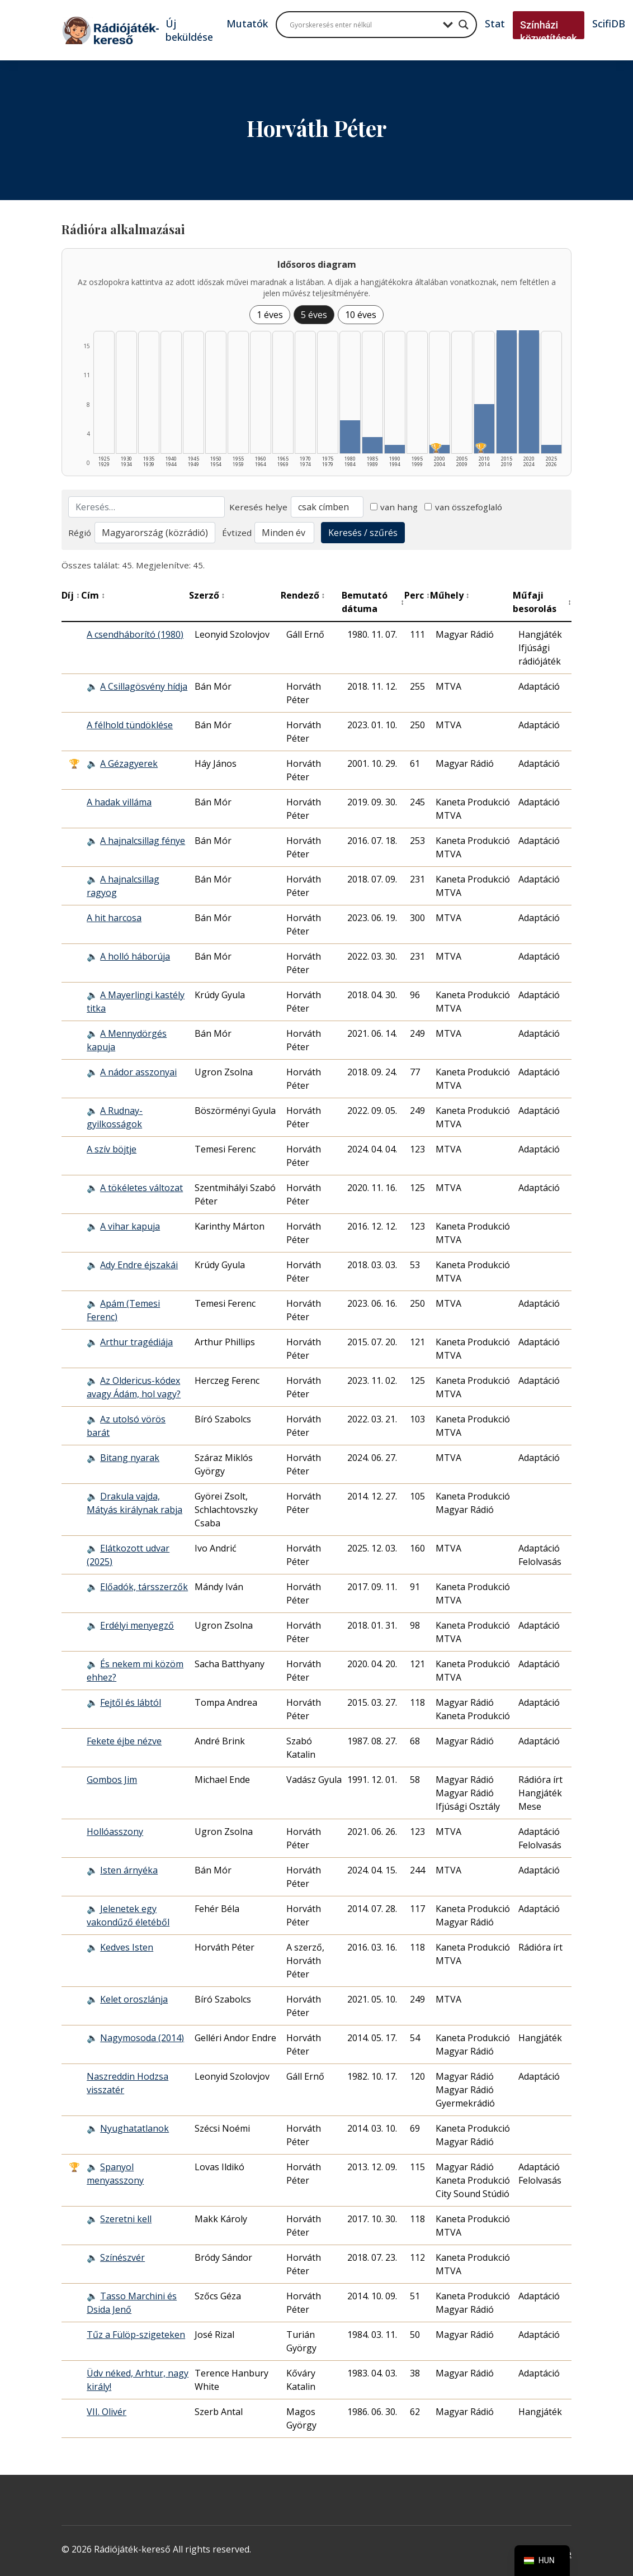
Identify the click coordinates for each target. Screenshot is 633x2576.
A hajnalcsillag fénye (142, 840)
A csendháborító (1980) (135, 634)
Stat (495, 23)
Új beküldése (189, 30)
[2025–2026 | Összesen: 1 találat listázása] (551, 449)
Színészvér (122, 2257)
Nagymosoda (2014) (142, 2038)
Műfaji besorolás (542, 602)
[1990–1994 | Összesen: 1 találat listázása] (395, 449)
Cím (93, 595)
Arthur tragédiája (136, 1342)
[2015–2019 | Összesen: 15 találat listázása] (507, 391)
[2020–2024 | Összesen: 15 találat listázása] (529, 391)
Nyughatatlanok (134, 2128)
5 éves (314, 315)
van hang (394, 507)
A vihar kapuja (130, 1226)
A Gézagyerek (129, 763)
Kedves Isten (126, 1947)
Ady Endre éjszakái (139, 1265)
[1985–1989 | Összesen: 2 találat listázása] (372, 445)
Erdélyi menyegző (137, 1625)
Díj (71, 595)
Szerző (207, 595)
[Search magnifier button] (463, 24)
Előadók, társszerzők (144, 1587)
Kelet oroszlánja (134, 1999)
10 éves (360, 315)
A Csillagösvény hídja (143, 686)
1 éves (270, 315)
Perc (417, 595)
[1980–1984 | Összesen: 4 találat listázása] (350, 436)
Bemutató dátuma (373, 602)
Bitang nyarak (129, 1457)
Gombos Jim (112, 1779)
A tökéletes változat (141, 1188)
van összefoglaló (463, 507)
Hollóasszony (115, 1831)
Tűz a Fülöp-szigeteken (136, 2334)
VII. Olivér (106, 2412)
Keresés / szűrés (363, 532)
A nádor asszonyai (138, 1072)
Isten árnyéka (129, 1870)
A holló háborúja (135, 956)
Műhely (450, 595)
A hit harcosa (114, 918)
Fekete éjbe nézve (124, 1741)
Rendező (303, 595)
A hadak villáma (119, 802)
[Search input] (363, 24)
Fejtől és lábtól (130, 1702)
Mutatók (247, 23)
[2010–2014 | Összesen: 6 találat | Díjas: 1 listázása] (484, 428)
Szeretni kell (126, 2219)
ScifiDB (608, 23)
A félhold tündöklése (130, 725)
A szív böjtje (111, 1149)
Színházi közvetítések (548, 31)
